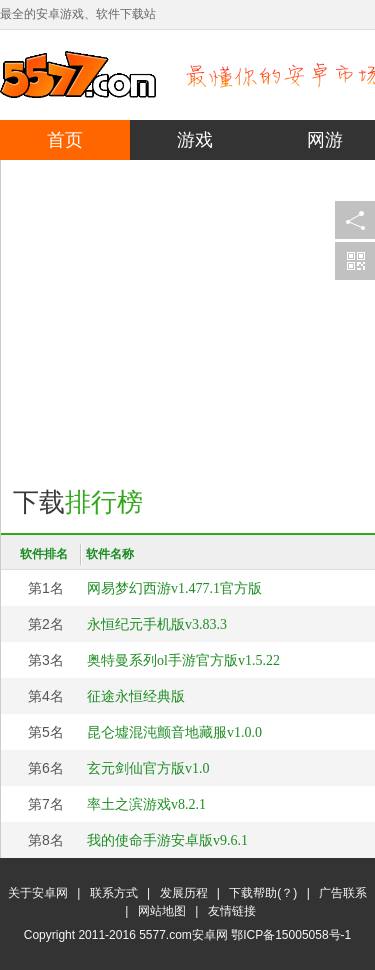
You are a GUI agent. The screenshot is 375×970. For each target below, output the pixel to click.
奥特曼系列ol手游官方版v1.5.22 (183, 660)
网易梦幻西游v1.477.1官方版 (174, 588)
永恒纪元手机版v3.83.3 (157, 624)
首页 (65, 140)
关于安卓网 (38, 893)
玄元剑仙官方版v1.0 (148, 768)
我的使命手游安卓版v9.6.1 (167, 840)
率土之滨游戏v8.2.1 (146, 804)
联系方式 (114, 893)
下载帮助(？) (263, 893)
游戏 (195, 140)
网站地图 (162, 911)
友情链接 (232, 911)
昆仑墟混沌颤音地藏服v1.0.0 (174, 732)
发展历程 (184, 893)
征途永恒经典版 (136, 696)
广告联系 (343, 893)
